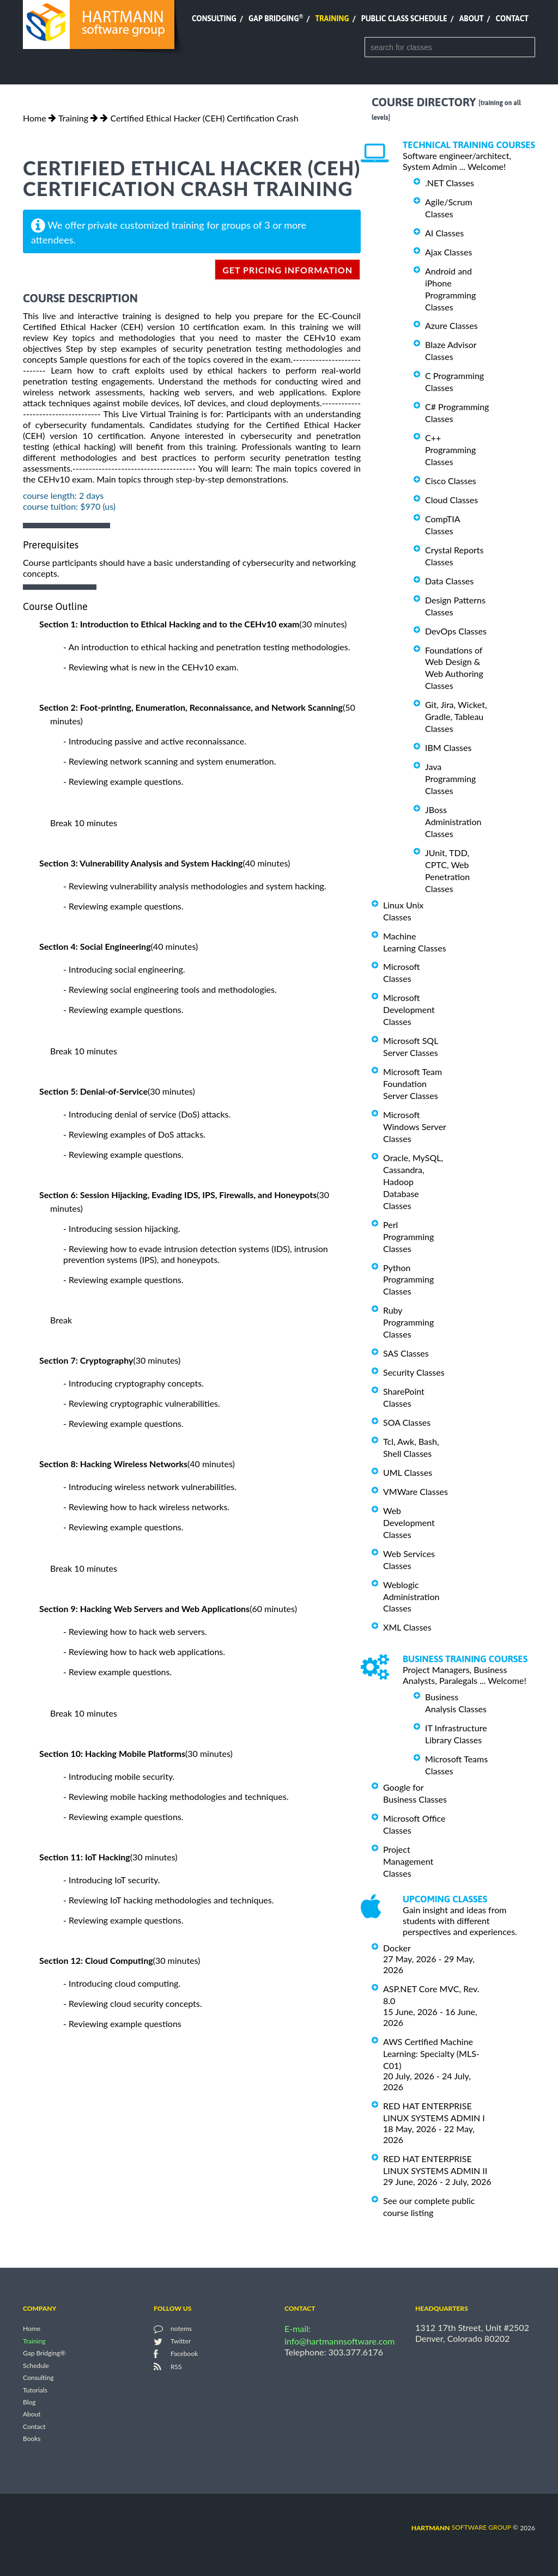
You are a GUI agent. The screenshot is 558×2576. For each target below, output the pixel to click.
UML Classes (407, 1472)
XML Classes (407, 1627)
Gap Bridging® (44, 2353)
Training (332, 18)
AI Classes (444, 233)
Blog (29, 2402)
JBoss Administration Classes (453, 821)
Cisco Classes (450, 480)
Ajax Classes (448, 252)
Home (34, 118)
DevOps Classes (456, 631)
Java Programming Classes (450, 778)
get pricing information (287, 270)
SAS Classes (406, 1353)
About (471, 18)
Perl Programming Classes (408, 1236)
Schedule (36, 2365)
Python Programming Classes (408, 1279)
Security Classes (414, 1372)
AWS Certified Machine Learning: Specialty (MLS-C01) (431, 2053)
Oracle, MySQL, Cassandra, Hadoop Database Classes (413, 1181)
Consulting (214, 18)
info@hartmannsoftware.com (339, 2341)
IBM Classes (448, 747)
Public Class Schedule (404, 18)
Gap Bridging (275, 18)
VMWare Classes (415, 1491)
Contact (512, 18)
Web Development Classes (409, 1522)
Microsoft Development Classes (409, 1009)
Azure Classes (451, 325)
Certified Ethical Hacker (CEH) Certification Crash (204, 118)
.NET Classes (449, 183)
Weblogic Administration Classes (411, 1596)
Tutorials (35, 2390)
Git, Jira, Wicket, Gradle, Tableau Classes (456, 716)
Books (32, 2439)
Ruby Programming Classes (408, 1322)
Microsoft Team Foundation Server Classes (412, 1083)
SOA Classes (406, 1422)
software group (461, 2527)
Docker (397, 1948)
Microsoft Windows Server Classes (414, 1126)
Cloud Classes (451, 500)
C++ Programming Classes (450, 449)
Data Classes (449, 581)
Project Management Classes (408, 1861)
